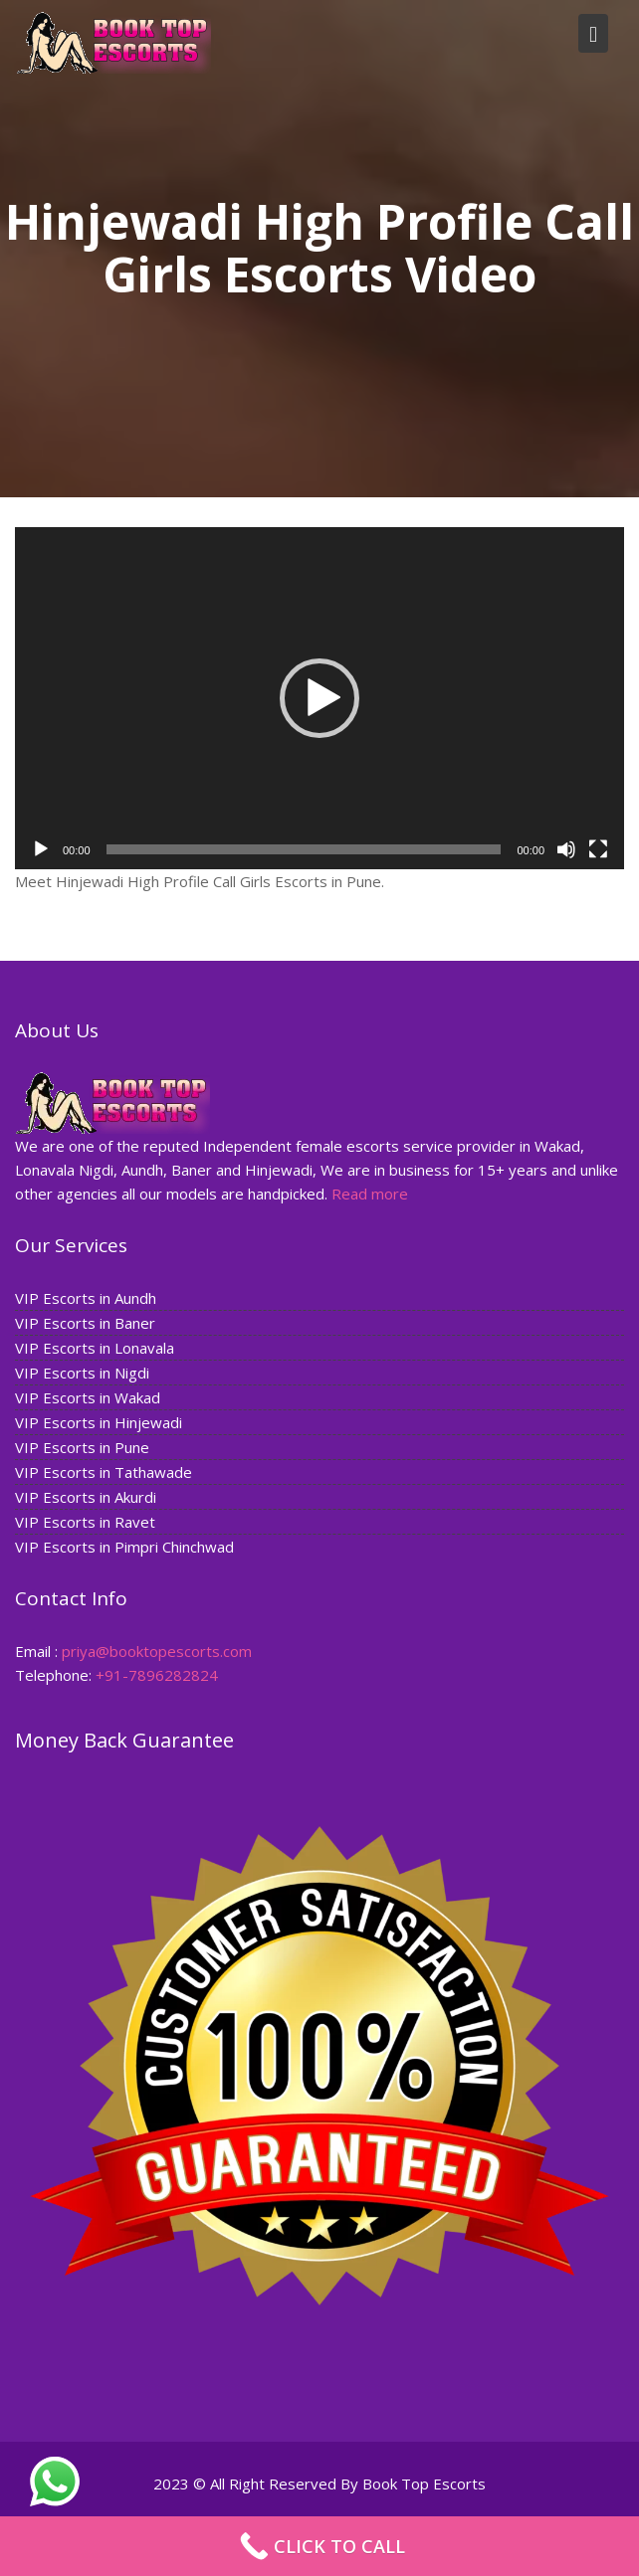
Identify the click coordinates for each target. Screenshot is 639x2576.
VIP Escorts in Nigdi (85, 1372)
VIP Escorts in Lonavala (97, 1348)
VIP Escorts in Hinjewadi (101, 1421)
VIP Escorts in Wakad (90, 1397)
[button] (319, 698)
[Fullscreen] (598, 849)
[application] (319, 698)
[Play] (41, 849)
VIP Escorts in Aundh (88, 1299)
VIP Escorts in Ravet (88, 1520)
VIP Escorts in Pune (85, 1446)
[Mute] (566, 849)
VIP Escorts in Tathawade (106, 1471)
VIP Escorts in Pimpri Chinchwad (127, 1545)
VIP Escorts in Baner (88, 1323)
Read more (369, 1192)
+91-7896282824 (159, 1674)
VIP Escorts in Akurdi (88, 1495)
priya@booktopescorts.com (159, 1650)
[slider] (304, 849)
